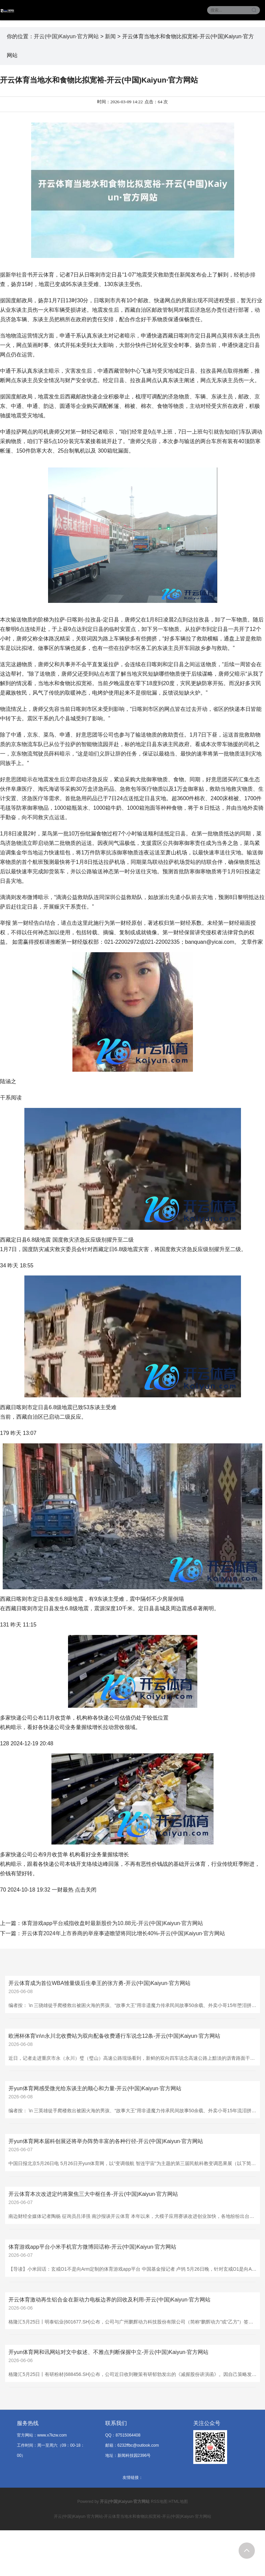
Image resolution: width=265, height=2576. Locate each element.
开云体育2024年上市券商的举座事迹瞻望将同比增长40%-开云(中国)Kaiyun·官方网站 (123, 1933)
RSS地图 (159, 2501)
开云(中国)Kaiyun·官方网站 (66, 36)
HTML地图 (178, 2501)
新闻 (110, 36)
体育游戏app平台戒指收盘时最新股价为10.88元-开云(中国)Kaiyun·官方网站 (112, 1923)
